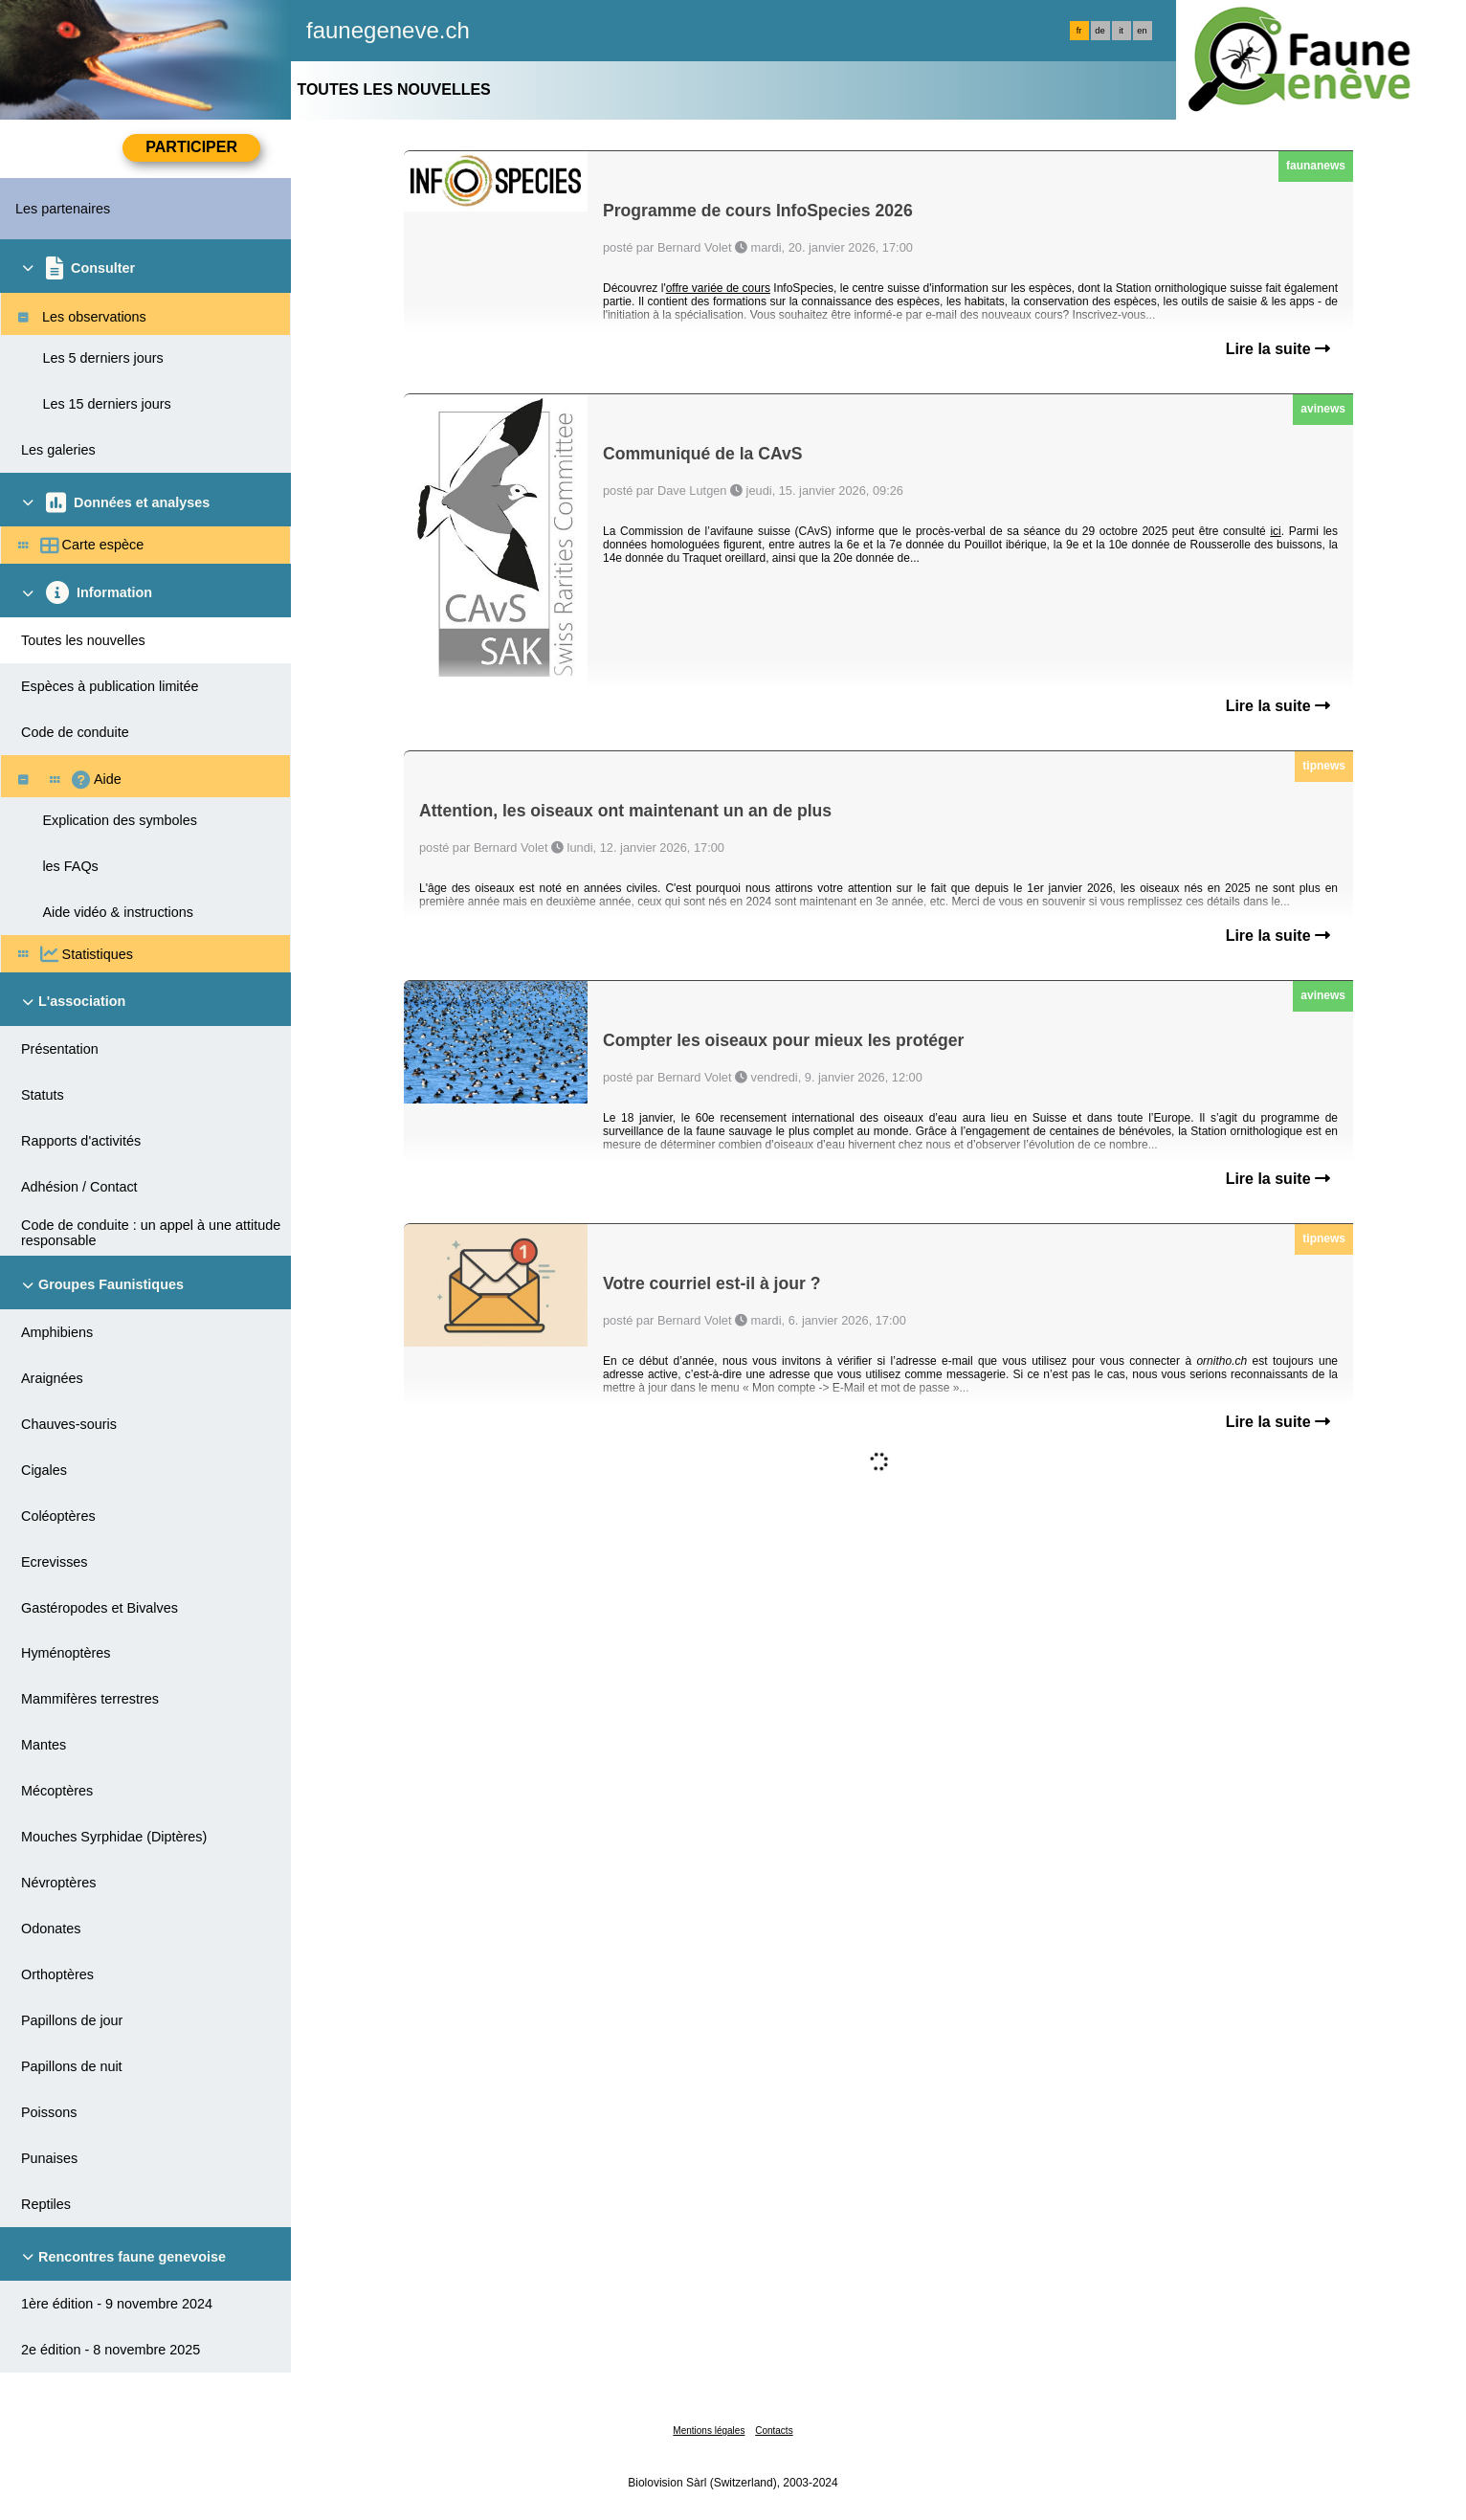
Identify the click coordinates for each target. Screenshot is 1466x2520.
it (1121, 30)
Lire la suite (1278, 349)
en (1141, 30)
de (1099, 30)
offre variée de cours (718, 288)
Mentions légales (708, 2430)
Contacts (773, 2430)
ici (1275, 531)
